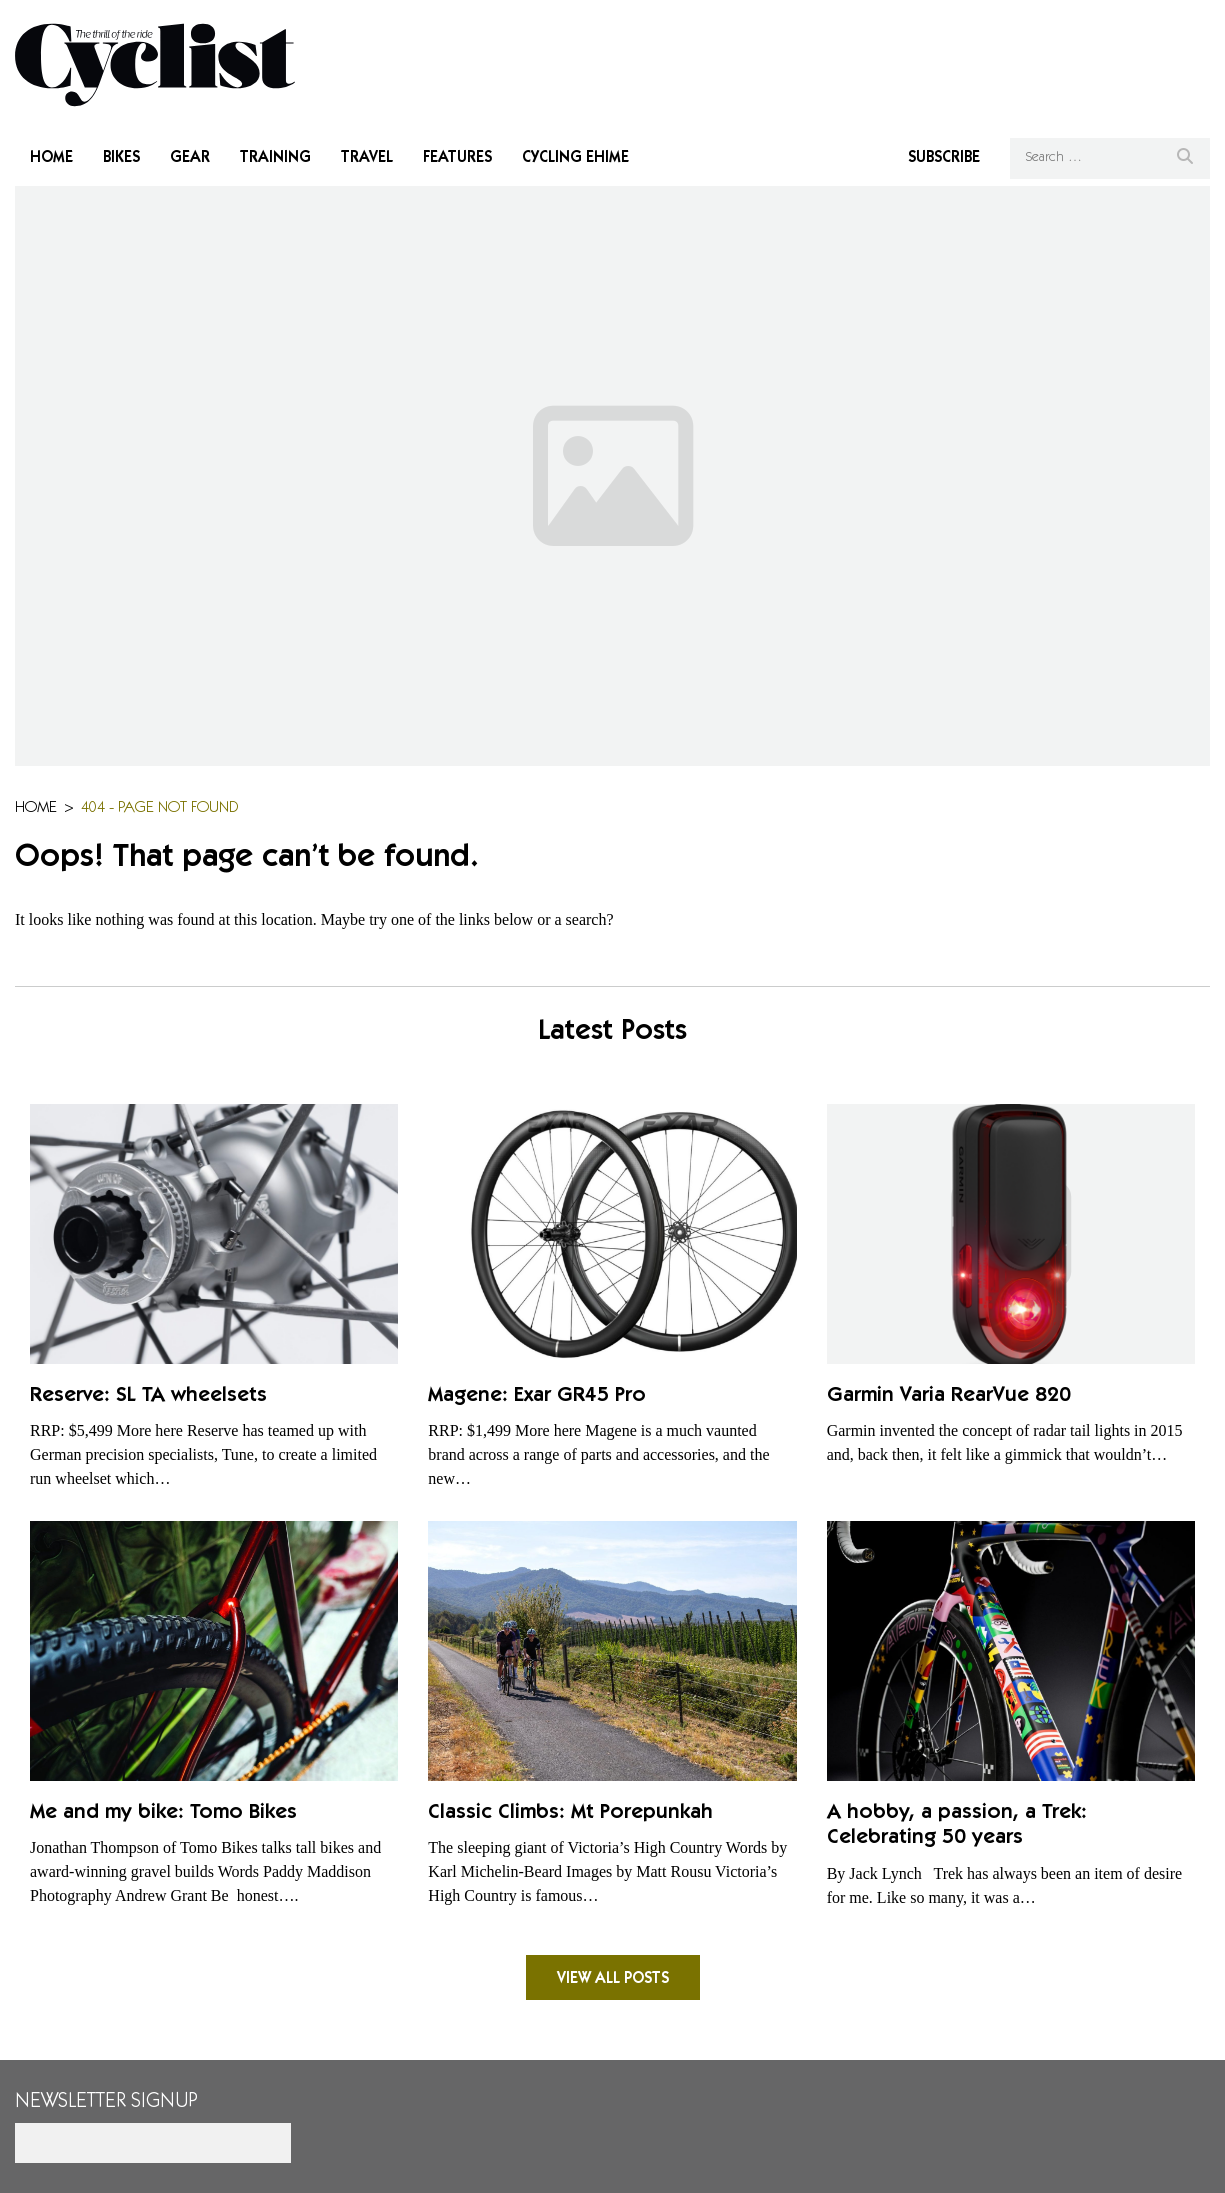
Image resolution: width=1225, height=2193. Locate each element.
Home (51, 158)
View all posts (613, 1979)
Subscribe (944, 158)
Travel (367, 158)
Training (275, 158)
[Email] (153, 2143)
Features (457, 158)
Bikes (121, 158)
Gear (190, 158)
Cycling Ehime (575, 158)
